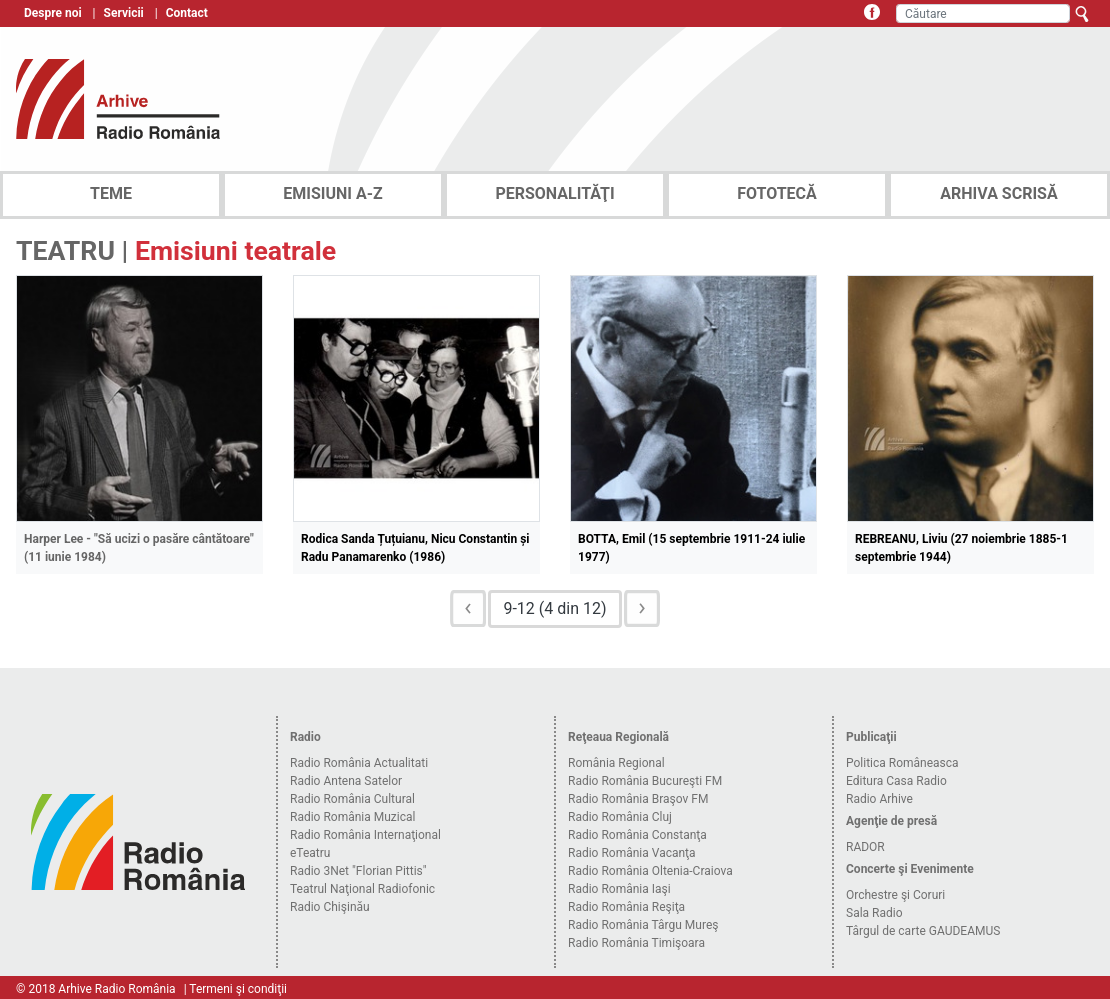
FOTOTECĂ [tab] (777, 193)
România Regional (616, 763)
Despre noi (53, 13)
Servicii (124, 13)
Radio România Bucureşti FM (645, 781)
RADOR (865, 847)
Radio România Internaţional (365, 835)
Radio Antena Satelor (346, 781)
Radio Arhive (879, 799)
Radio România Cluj (620, 817)
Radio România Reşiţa (626, 907)
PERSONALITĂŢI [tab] (554, 193)
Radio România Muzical (352, 817)
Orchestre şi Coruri (895, 895)
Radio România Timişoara (636, 943)
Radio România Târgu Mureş (643, 925)
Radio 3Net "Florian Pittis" (358, 871)
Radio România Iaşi (619, 889)
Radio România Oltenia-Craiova (650, 871)
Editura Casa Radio (896, 781)
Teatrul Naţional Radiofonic (362, 889)
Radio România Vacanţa (632, 853)
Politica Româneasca (902, 763)
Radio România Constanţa (637, 835)
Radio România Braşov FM (638, 799)
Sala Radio (874, 913)
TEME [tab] (111, 193)
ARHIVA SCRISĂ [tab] (998, 193)
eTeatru (310, 853)
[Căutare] (983, 13)
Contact (187, 13)
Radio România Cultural (352, 799)
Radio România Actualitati (359, 763)
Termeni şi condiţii (238, 989)
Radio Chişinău (330, 907)
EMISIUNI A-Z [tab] (332, 193)
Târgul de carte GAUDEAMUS (923, 931)
